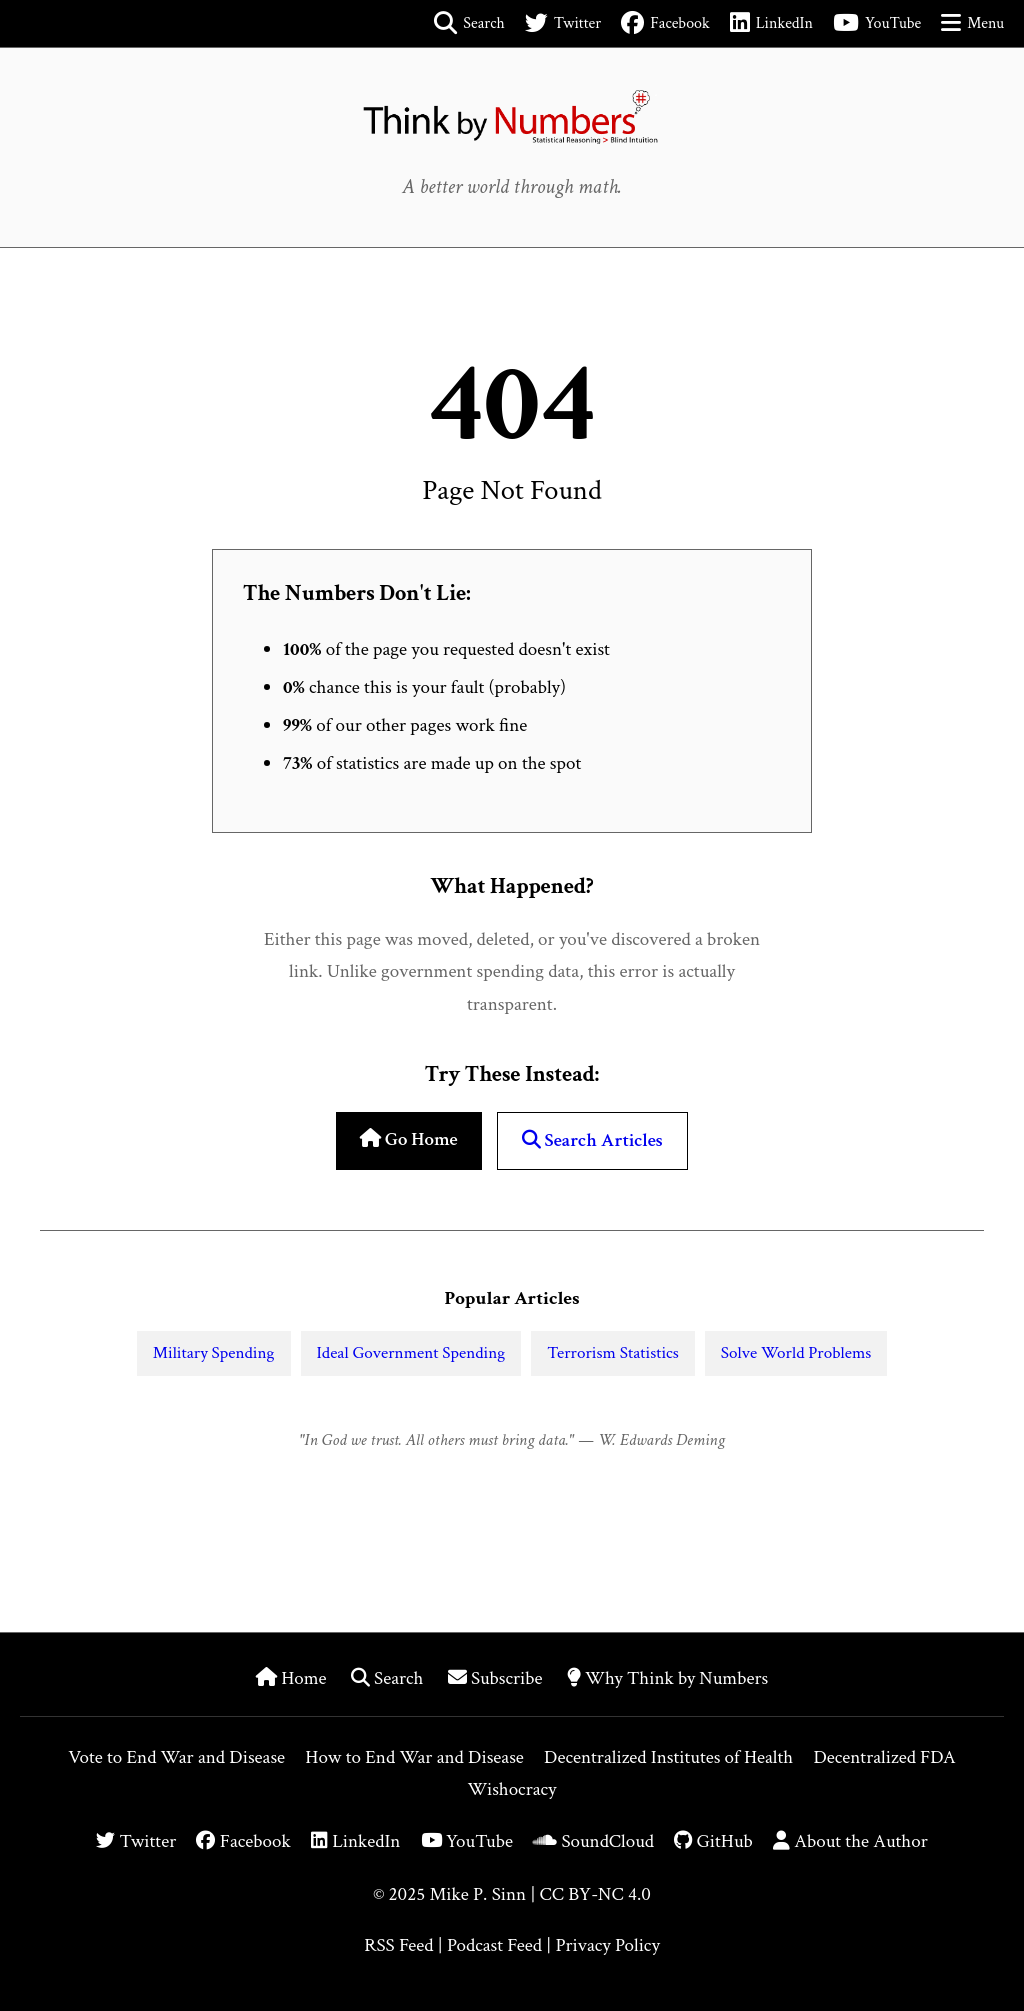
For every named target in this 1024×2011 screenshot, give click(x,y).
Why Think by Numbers (667, 1678)
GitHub (713, 1841)
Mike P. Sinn (477, 1894)
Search (389, 1678)
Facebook (243, 1841)
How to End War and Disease (414, 1757)
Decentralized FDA (884, 1757)
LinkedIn (355, 1841)
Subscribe (497, 1678)
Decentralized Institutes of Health (668, 1757)
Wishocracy (512, 1789)
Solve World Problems (796, 1353)
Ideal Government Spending (411, 1353)
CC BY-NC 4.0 (595, 1894)
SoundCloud (593, 1841)
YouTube (467, 1841)
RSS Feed (398, 1945)
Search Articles (592, 1140)
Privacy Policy (607, 1945)
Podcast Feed (494, 1945)
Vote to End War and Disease (176, 1757)
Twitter (136, 1841)
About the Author (850, 1841)
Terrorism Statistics (613, 1353)
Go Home (408, 1139)
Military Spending (214, 1353)
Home (293, 1678)
